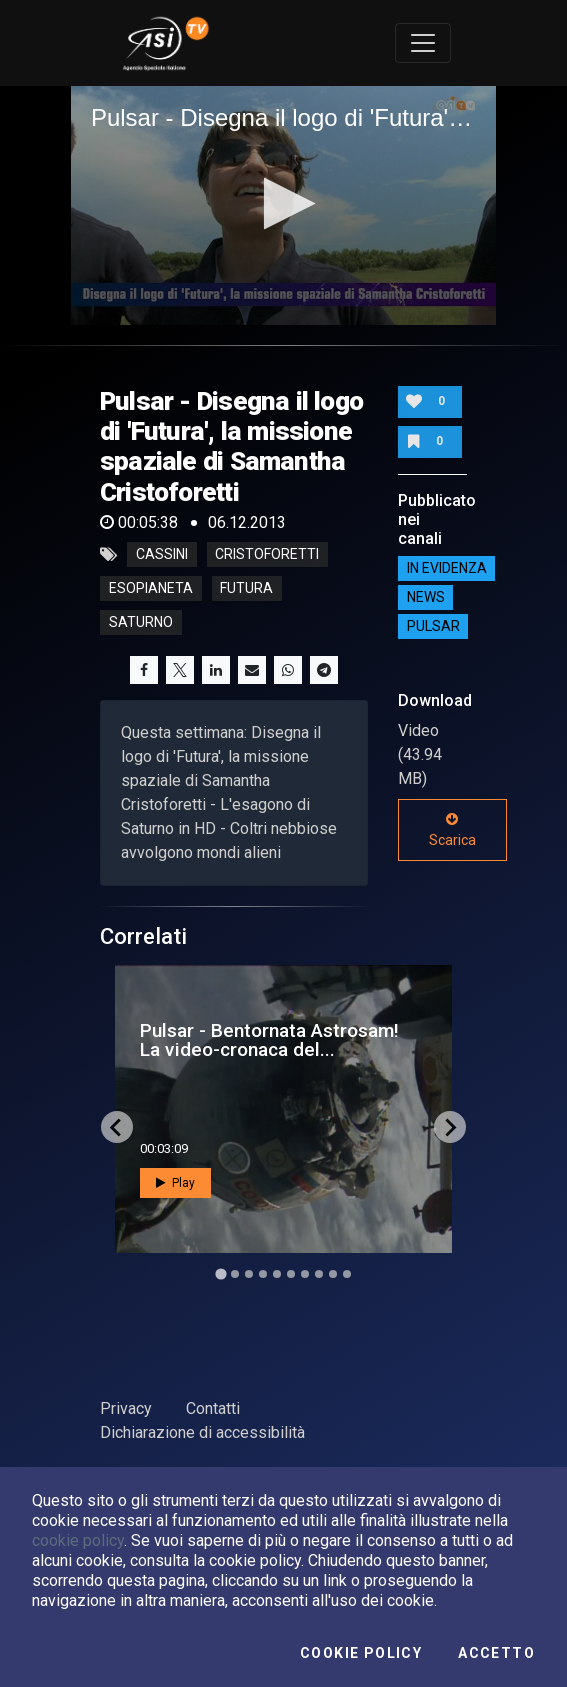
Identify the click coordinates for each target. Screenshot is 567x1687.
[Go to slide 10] (347, 1274)
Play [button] (175, 1183)
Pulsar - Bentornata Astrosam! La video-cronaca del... (269, 1040)
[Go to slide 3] (249, 1274)
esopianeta (151, 589)
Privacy (126, 1408)
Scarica (452, 830)
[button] (283, 203)
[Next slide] (450, 1127)
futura (246, 589)
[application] (283, 205)
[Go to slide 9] (333, 1274)
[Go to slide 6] (291, 1274)
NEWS (426, 597)
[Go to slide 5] (277, 1274)
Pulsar (433, 626)
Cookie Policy (361, 1653)
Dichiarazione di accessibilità (202, 1432)
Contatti (213, 1408)
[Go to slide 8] (319, 1274)
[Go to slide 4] (263, 1274)
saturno (141, 623)
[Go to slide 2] (235, 1274)
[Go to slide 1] (220, 1274)
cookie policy (78, 1540)
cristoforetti (267, 555)
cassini (162, 555)
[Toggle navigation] (423, 43)
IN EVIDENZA (447, 568)
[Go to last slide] (117, 1127)
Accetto (496, 1653)
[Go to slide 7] (305, 1274)
